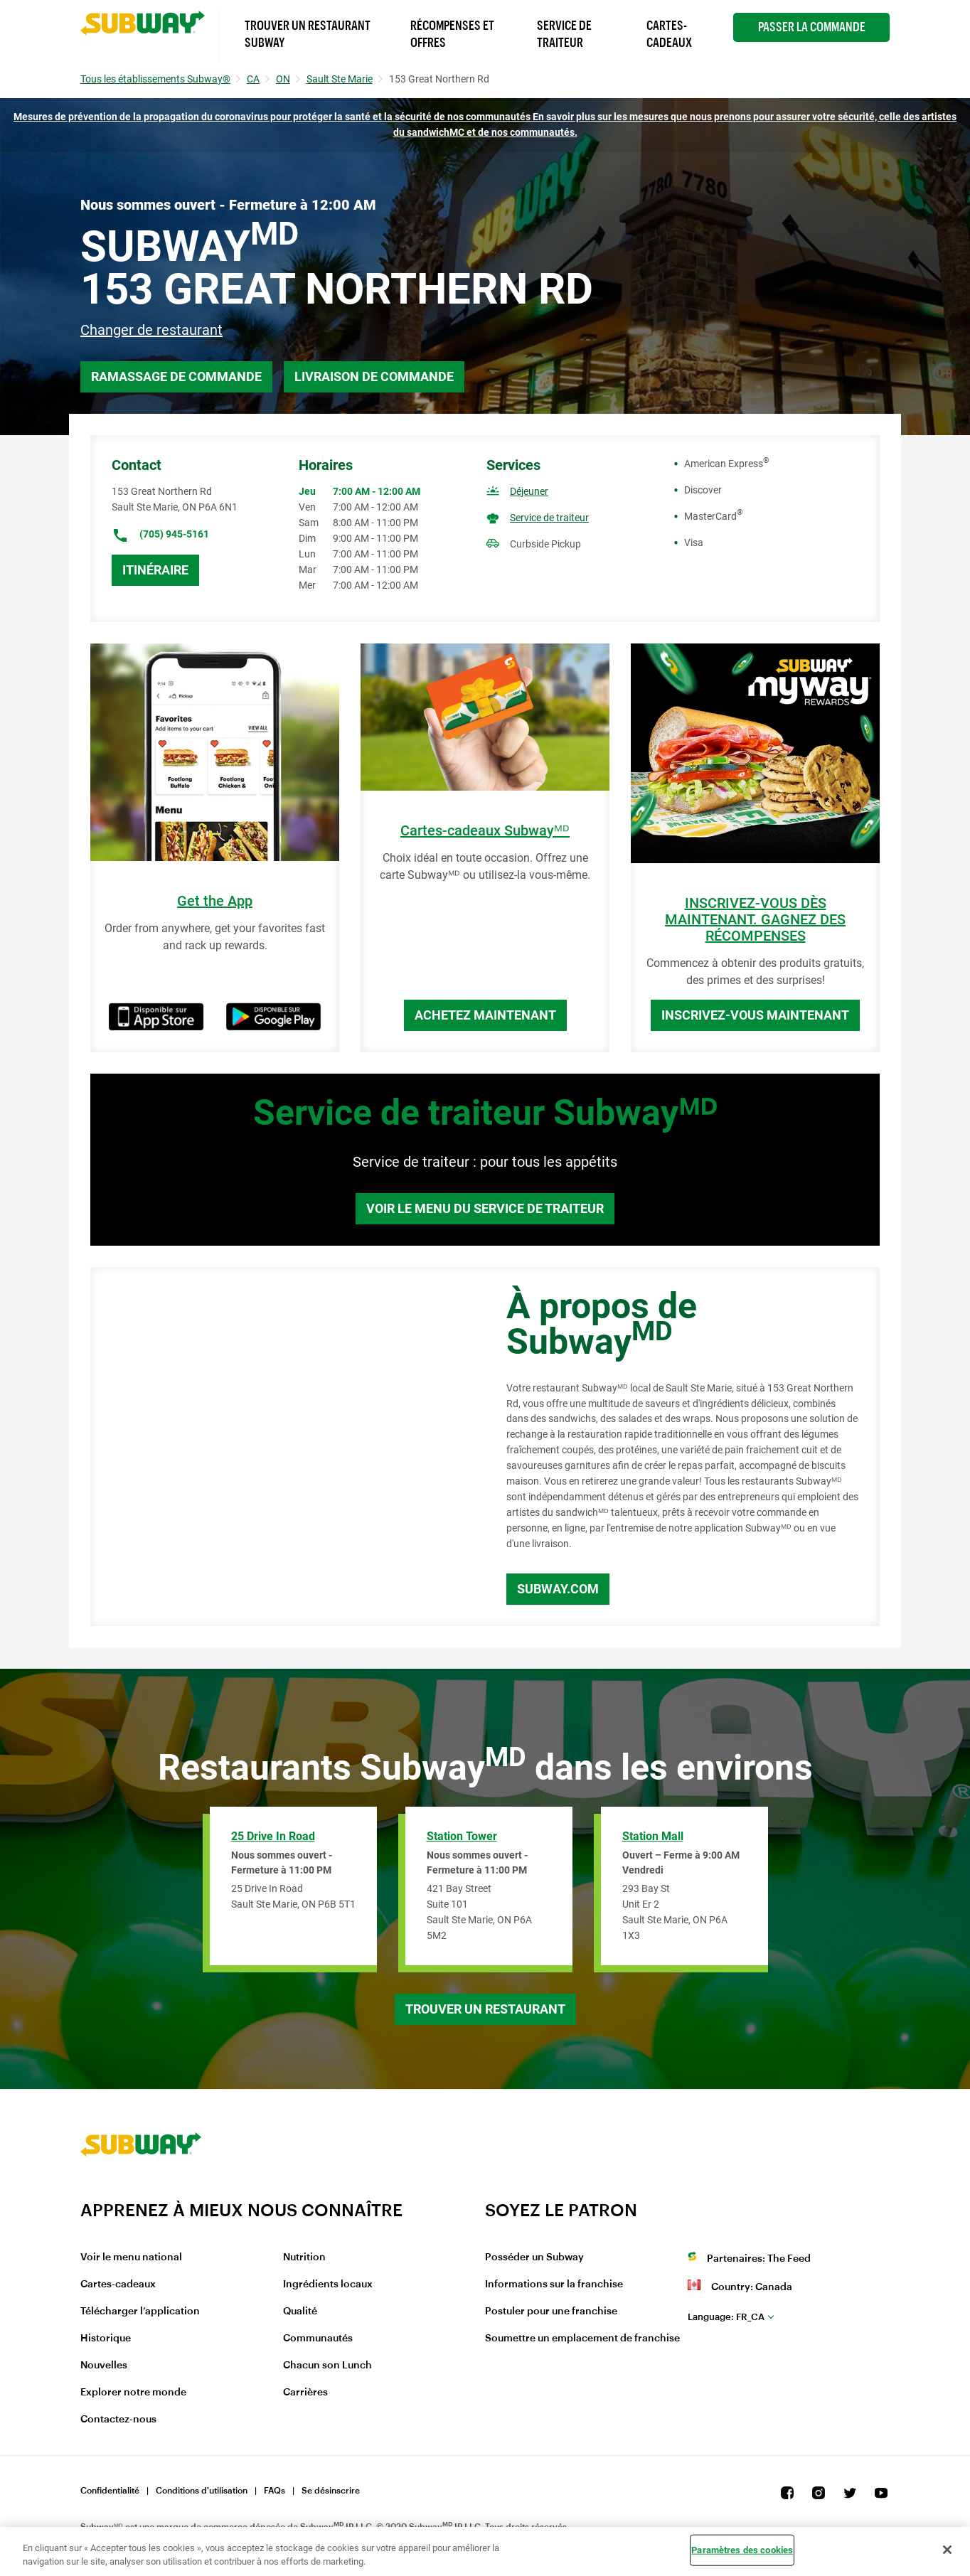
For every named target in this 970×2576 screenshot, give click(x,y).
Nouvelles (103, 2366)
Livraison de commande (374, 376)
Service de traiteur (549, 517)
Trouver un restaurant (485, 2009)
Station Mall (652, 1836)
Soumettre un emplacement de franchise (582, 2338)
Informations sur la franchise (554, 2284)
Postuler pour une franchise (551, 2311)
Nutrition (304, 2257)
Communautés (318, 2338)
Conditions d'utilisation (201, 2490)
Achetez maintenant (485, 1015)
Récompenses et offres (452, 34)
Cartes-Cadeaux (669, 34)
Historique (105, 2338)
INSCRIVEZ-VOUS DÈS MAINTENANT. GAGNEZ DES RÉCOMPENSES (755, 919)
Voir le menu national (131, 2257)
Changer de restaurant (151, 329)
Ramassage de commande (176, 376)
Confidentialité (109, 2490)
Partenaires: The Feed (759, 2259)
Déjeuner (529, 491)
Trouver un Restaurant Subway (308, 34)
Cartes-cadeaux (118, 2284)
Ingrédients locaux (328, 2284)
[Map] (282, 1447)
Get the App (214, 901)
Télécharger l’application (140, 2311)
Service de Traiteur (564, 34)
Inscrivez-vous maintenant (755, 1015)
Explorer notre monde (133, 2393)
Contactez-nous (118, 2420)
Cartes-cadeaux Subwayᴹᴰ (485, 831)
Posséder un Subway (534, 2257)
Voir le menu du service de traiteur (485, 1208)
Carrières (305, 2393)
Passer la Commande (811, 27)
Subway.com (558, 1588)
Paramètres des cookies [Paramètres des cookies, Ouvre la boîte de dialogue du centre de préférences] (742, 2550)
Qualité (300, 2311)
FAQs (274, 2490)
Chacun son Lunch (327, 2366)
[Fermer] (947, 2549)
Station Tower (462, 1836)
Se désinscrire (331, 2490)
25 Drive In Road (273, 1836)
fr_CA (726, 2316)
